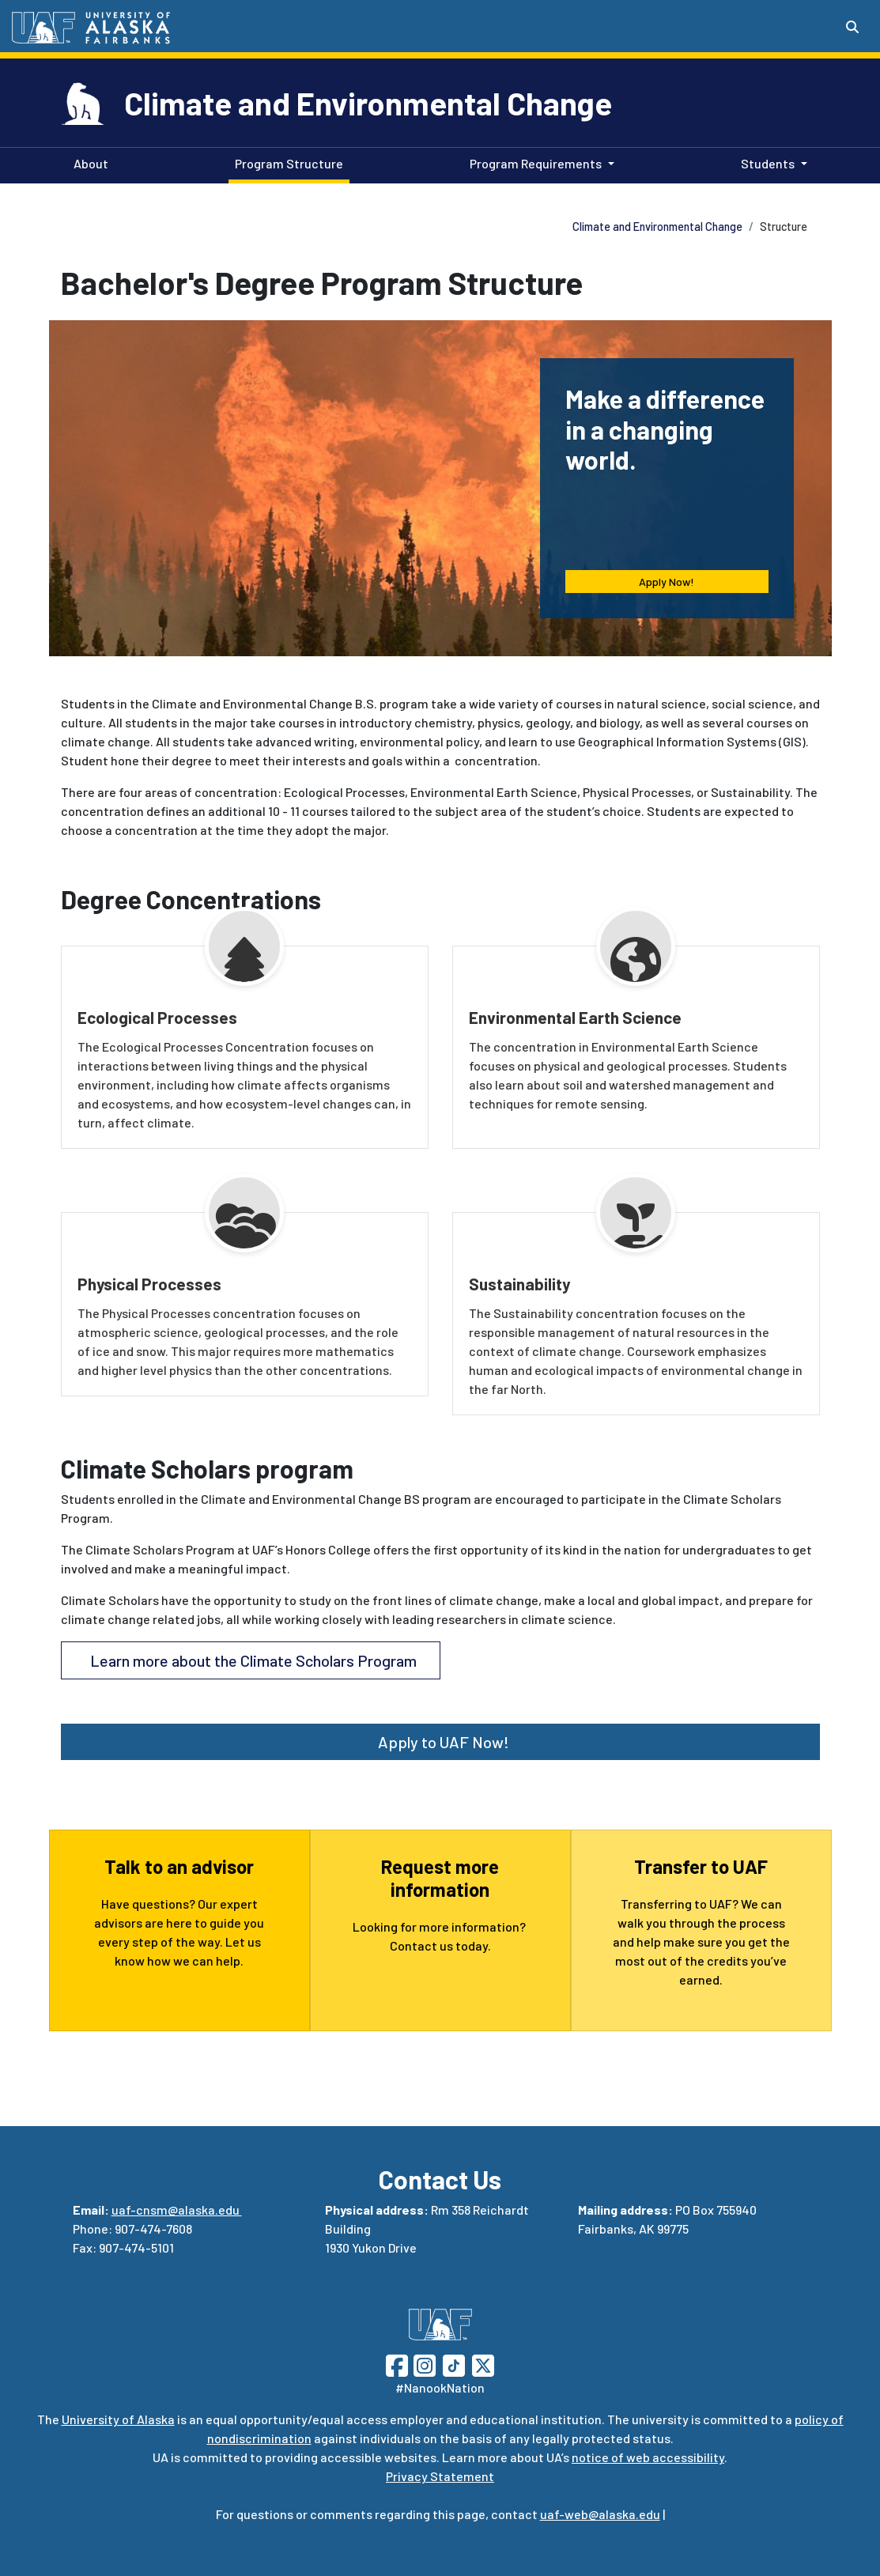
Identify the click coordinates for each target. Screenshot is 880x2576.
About (87, 162)
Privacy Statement (440, 2475)
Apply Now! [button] (666, 581)
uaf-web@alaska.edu (600, 2513)
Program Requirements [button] (536, 163)
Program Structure (285, 162)
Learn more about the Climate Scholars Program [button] (250, 1660)
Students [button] (768, 163)
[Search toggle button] (852, 27)
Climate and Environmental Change (368, 103)
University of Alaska (118, 2419)
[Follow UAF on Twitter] (483, 2363)
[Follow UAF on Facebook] (397, 2363)
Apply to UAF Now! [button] (440, 1741)
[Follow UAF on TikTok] (454, 2363)
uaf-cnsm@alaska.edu (176, 2209)
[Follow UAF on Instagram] (423, 2363)
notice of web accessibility (648, 2457)
